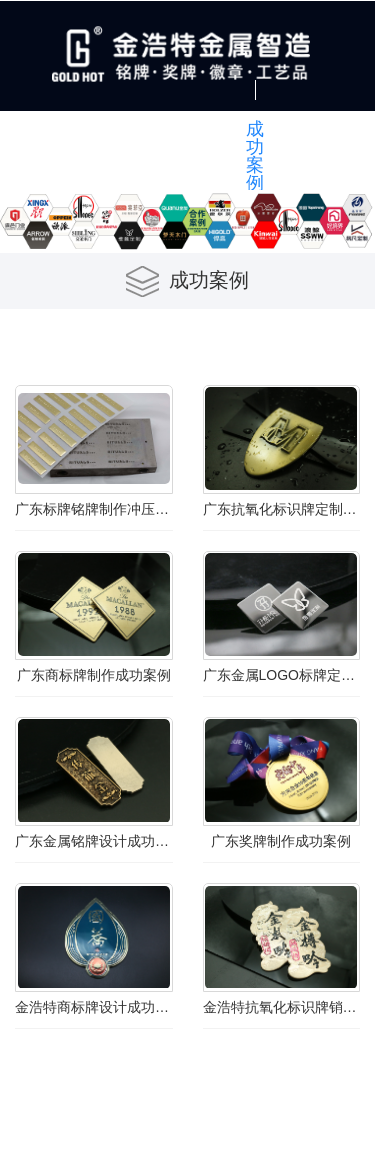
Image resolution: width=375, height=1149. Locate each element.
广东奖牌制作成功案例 (281, 841)
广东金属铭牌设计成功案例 (94, 841)
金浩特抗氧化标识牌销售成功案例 (282, 1007)
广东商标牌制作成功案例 (94, 675)
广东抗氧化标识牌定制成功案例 (282, 509)
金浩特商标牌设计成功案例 (94, 1007)
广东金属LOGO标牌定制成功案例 (282, 675)
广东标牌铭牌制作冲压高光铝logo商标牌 (94, 509)
